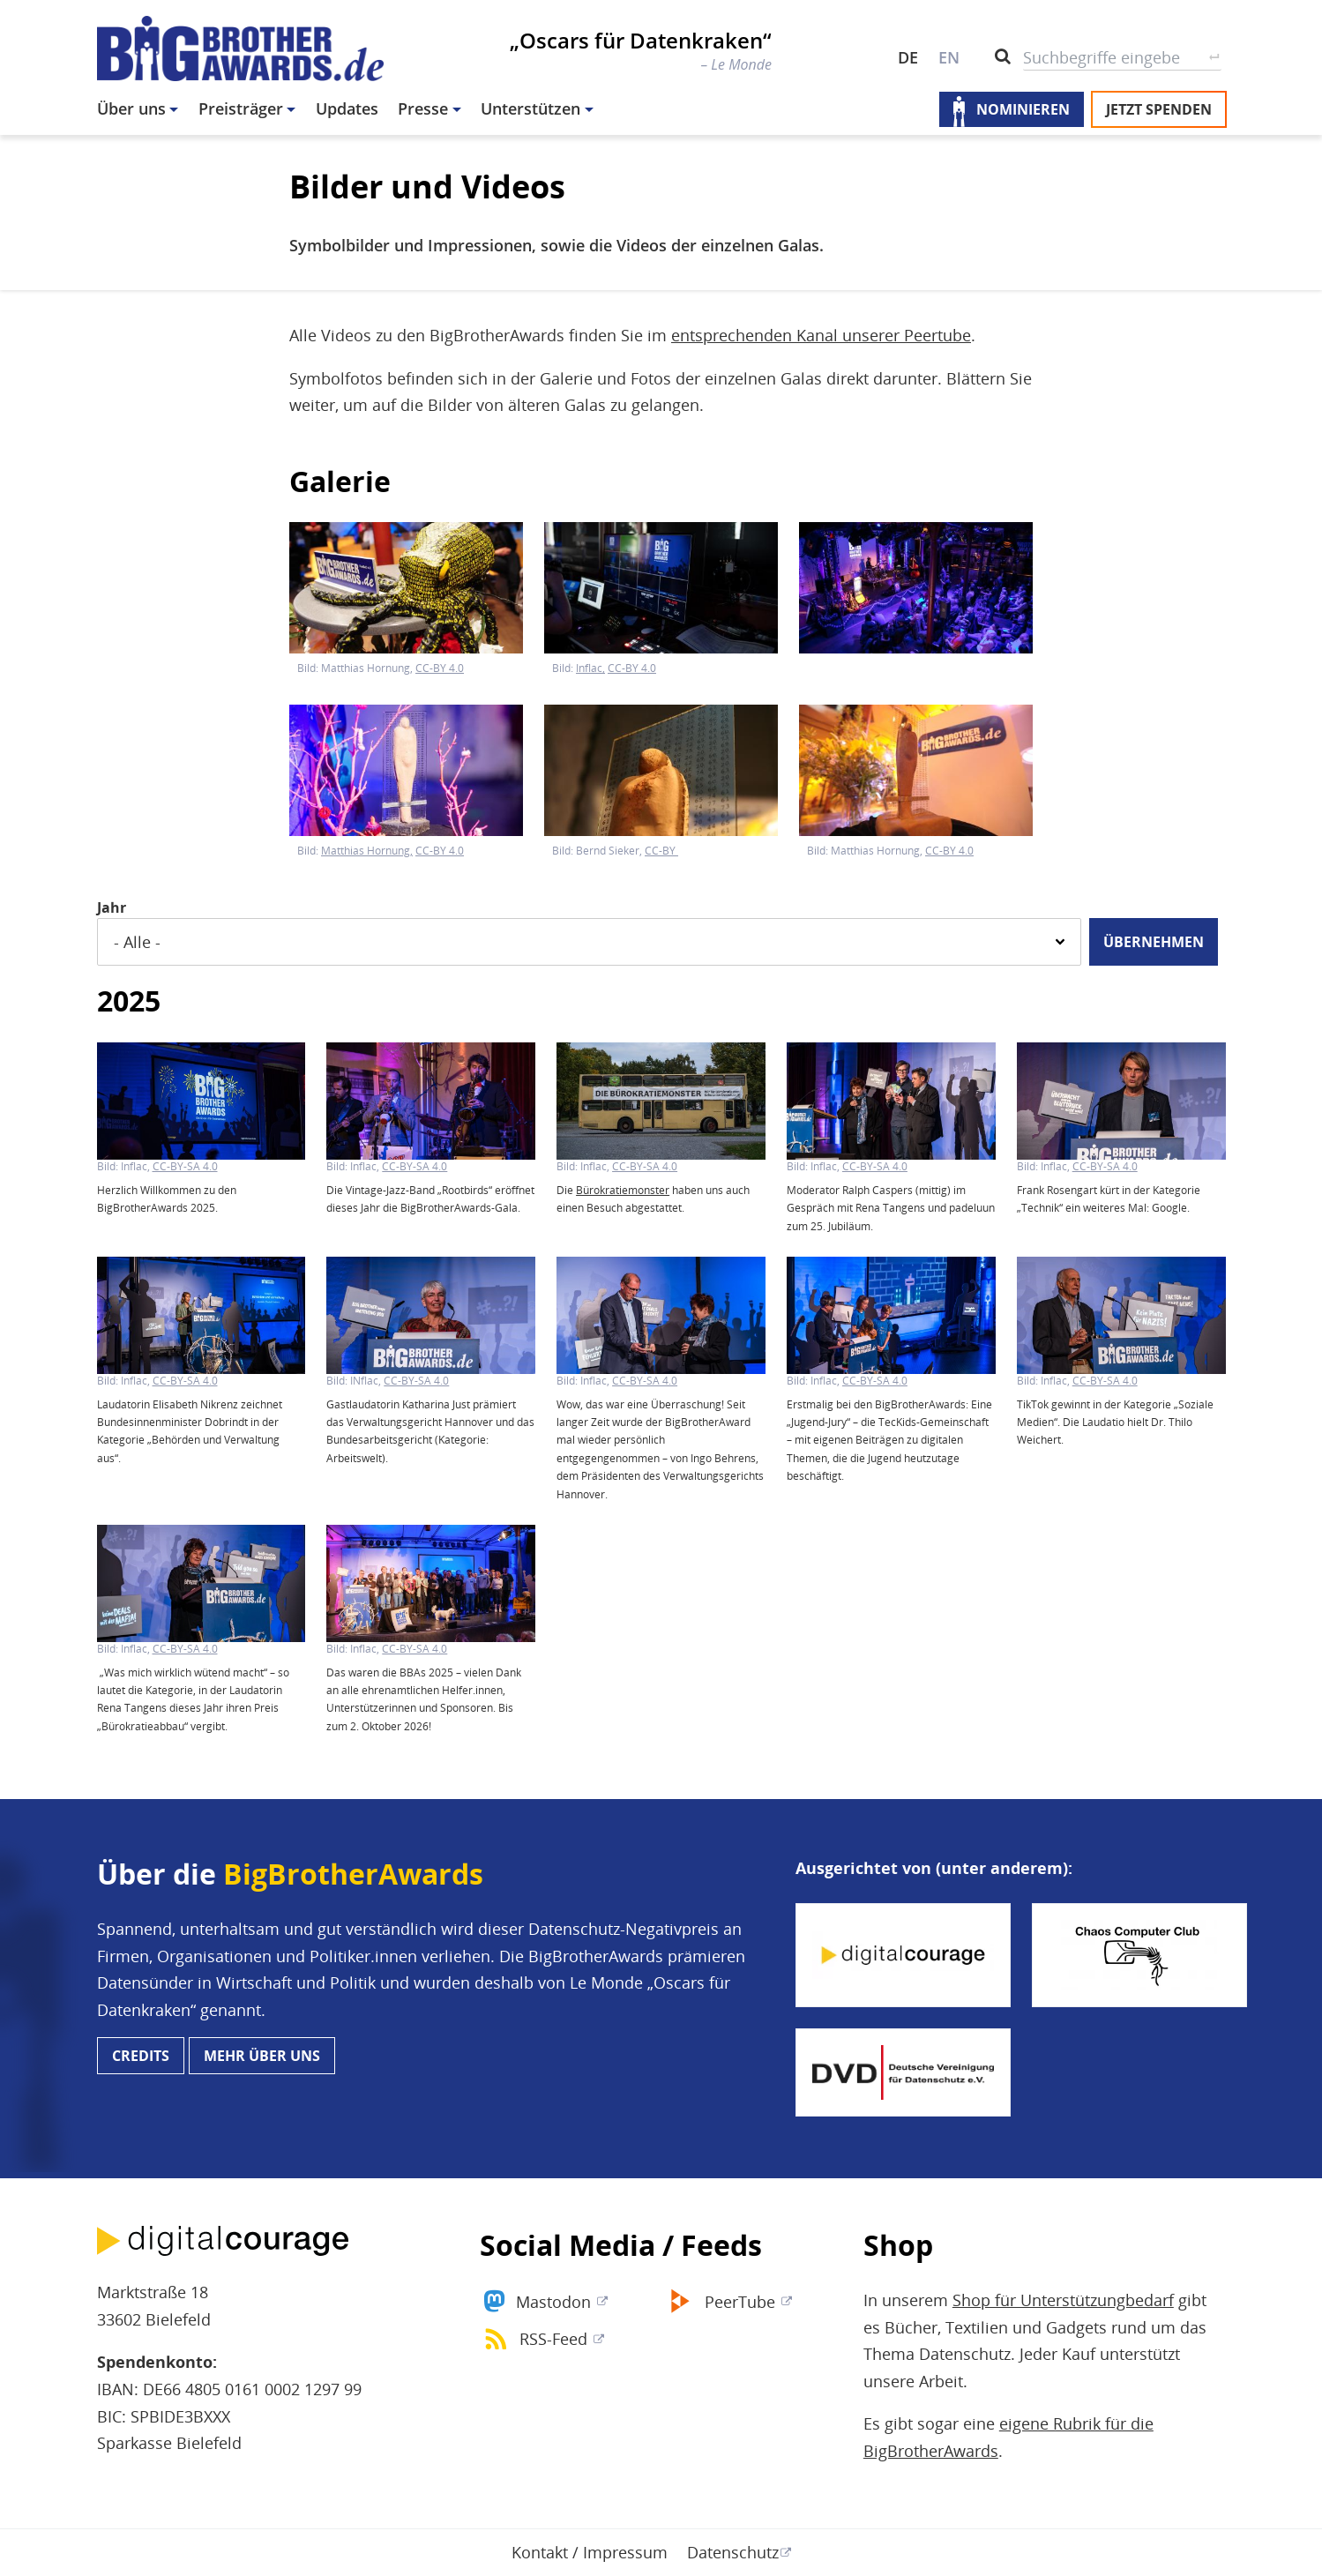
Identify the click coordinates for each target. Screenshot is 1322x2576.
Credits (140, 2055)
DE (908, 57)
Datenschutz (733, 2552)
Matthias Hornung (365, 851)
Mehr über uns (262, 2055)
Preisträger (240, 108)
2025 (129, 1000)
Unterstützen (530, 108)
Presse (423, 108)
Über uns (131, 108)
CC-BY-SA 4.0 (185, 1167)
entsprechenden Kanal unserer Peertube (821, 335)
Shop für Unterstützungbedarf (1063, 2300)
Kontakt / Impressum (590, 2552)
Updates (347, 108)
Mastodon (553, 2301)
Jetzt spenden (1159, 109)
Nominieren (1023, 109)
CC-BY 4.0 (439, 668)
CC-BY (661, 851)
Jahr (111, 907)
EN (949, 57)
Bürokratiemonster (622, 1190)
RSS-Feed (553, 2338)
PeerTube (740, 2301)
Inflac (589, 668)
